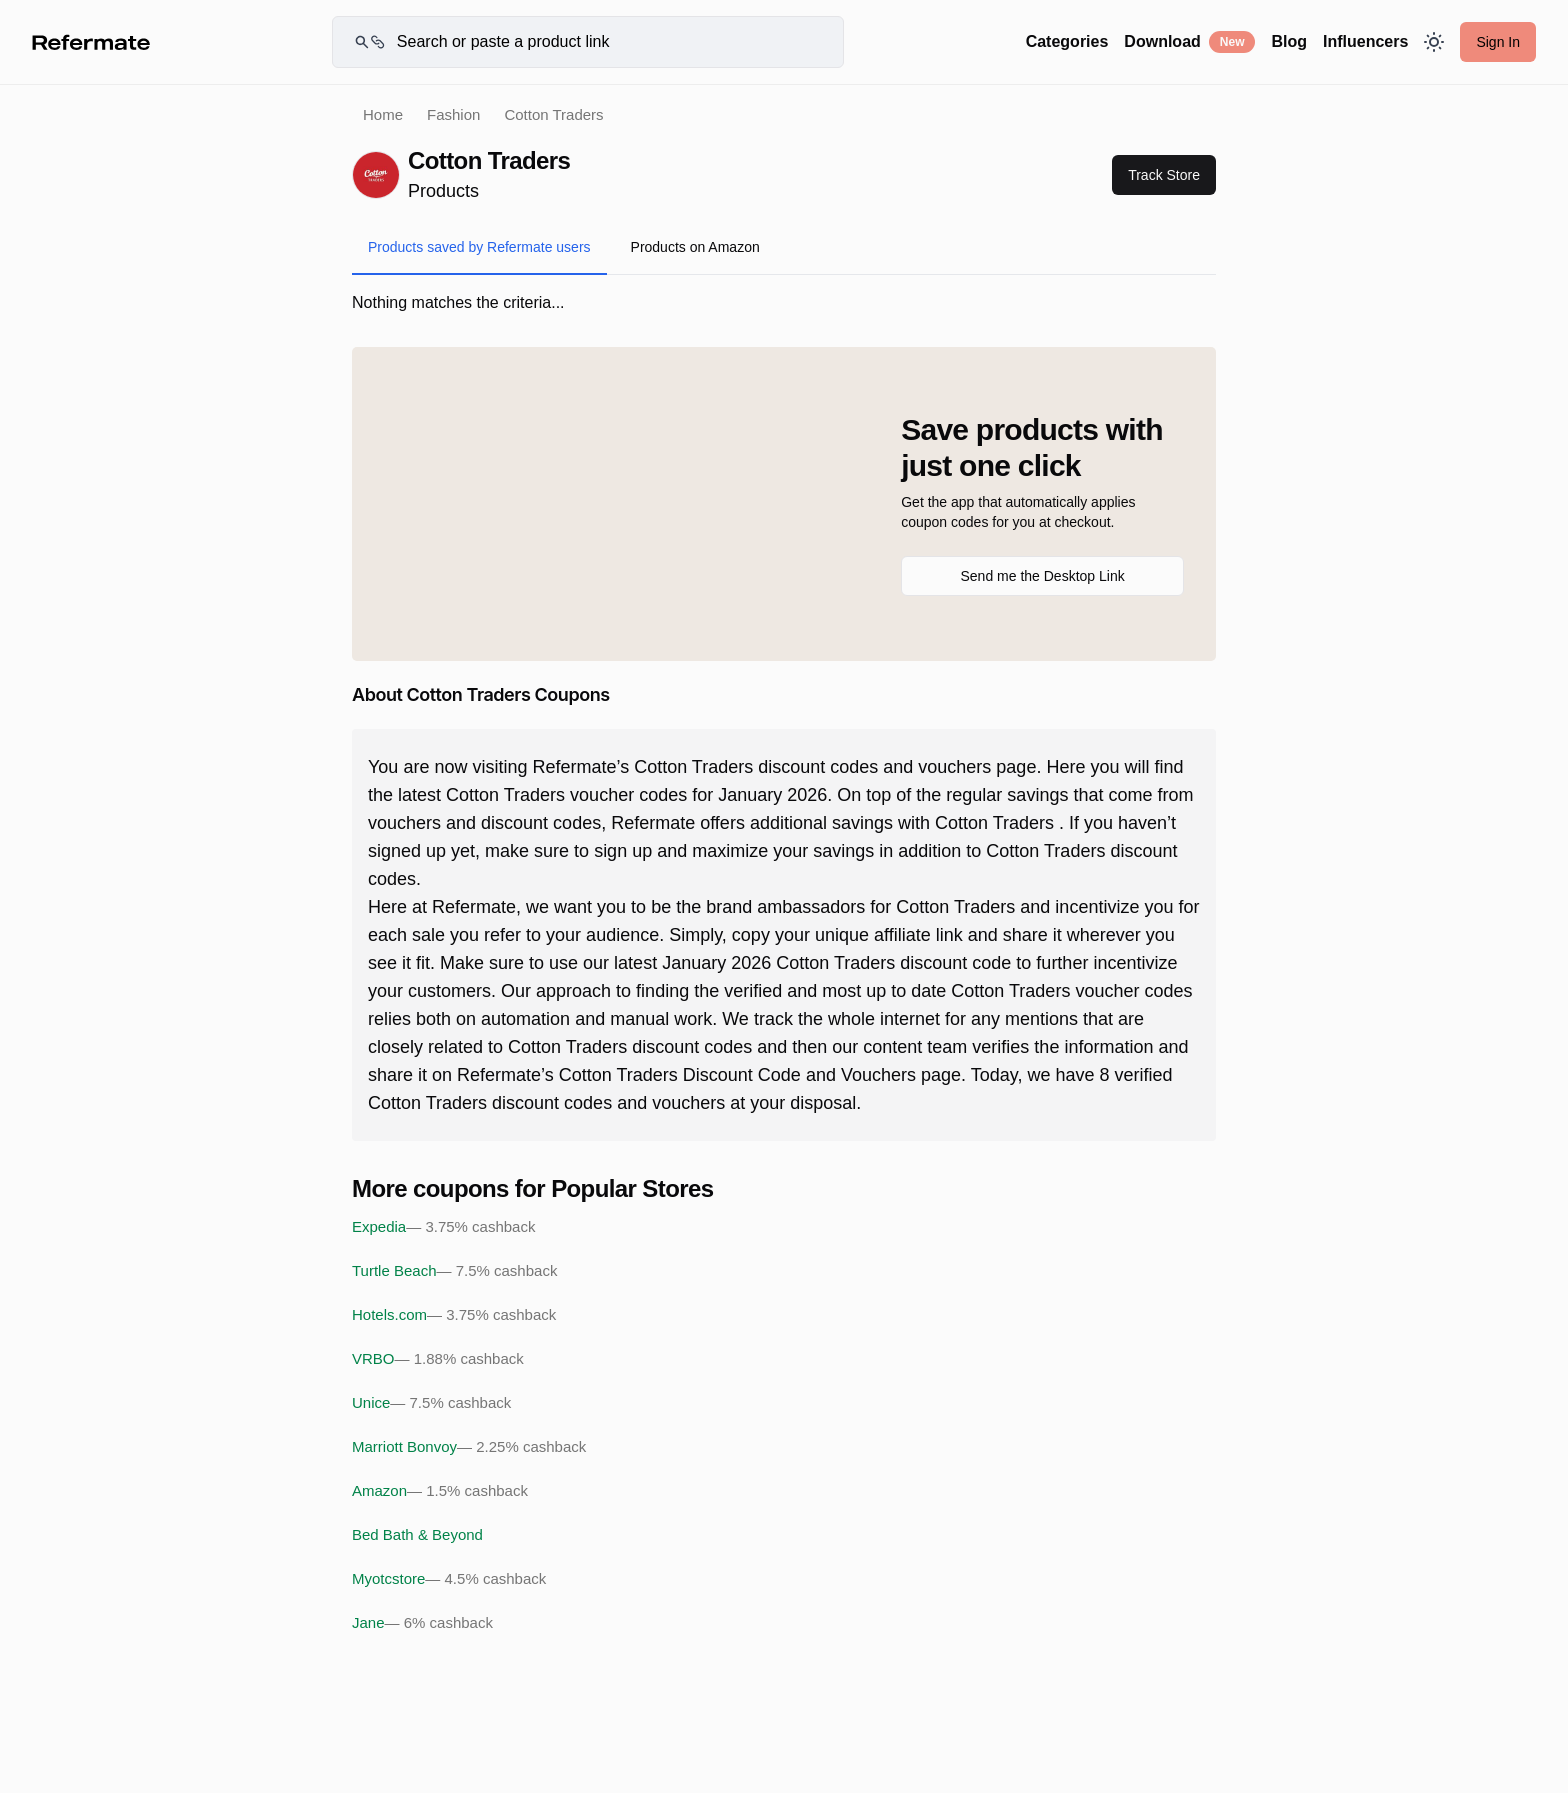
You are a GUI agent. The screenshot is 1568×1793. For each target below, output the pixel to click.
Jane (422, 1623)
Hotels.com (454, 1315)
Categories (1067, 41)
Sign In (1498, 42)
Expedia (443, 1227)
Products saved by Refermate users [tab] (479, 247)
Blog (1289, 41)
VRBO (438, 1359)
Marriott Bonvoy (469, 1447)
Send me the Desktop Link (1042, 576)
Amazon (440, 1491)
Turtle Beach (454, 1271)
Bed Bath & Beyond (417, 1534)
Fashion (453, 114)
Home (383, 114)
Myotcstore (449, 1579)
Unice (431, 1403)
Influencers (1365, 41)
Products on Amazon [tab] (695, 247)
